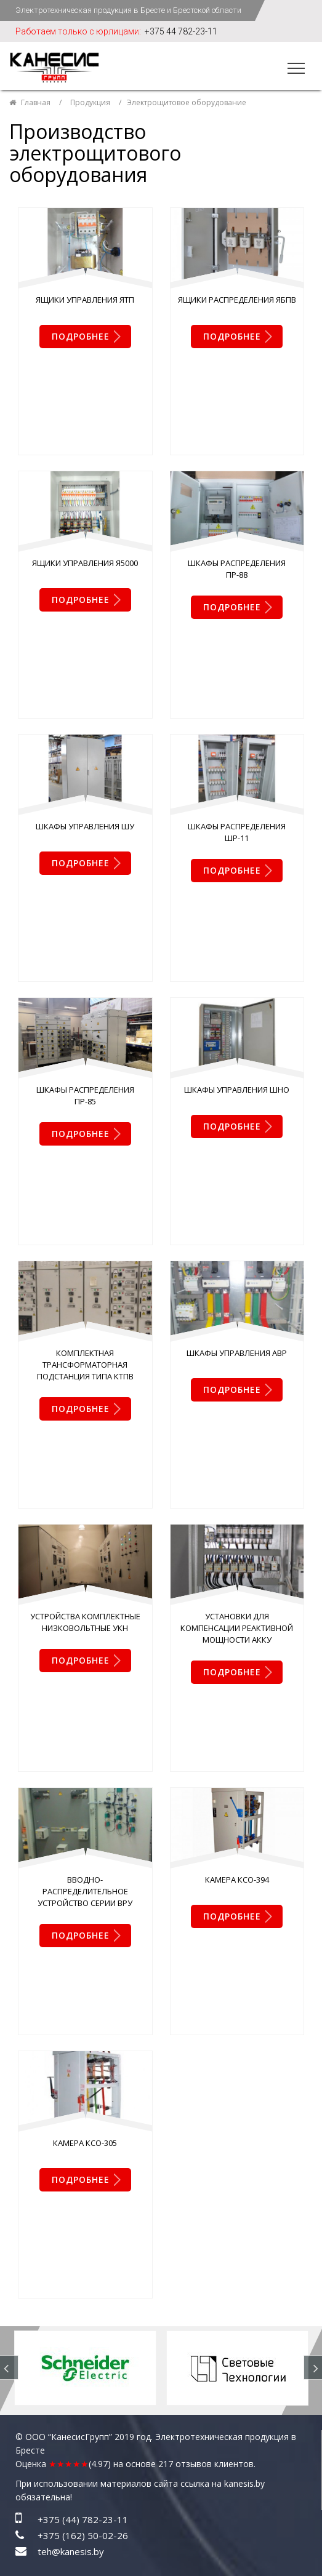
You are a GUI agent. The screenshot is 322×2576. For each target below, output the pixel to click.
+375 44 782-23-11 (181, 31)
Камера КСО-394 (237, 1429)
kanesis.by (244, 1883)
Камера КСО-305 (85, 1617)
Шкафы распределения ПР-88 (237, 493)
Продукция (90, 102)
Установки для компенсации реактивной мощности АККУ (236, 1252)
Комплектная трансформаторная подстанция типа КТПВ (85, 1064)
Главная (35, 102)
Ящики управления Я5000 (85, 487)
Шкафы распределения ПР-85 (85, 870)
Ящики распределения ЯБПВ (237, 299)
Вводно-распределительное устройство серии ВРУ (85, 1441)
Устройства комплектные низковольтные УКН (85, 1246)
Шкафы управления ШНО (236, 864)
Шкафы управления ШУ (85, 676)
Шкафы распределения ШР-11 (237, 682)
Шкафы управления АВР (237, 1052)
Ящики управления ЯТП (85, 299)
